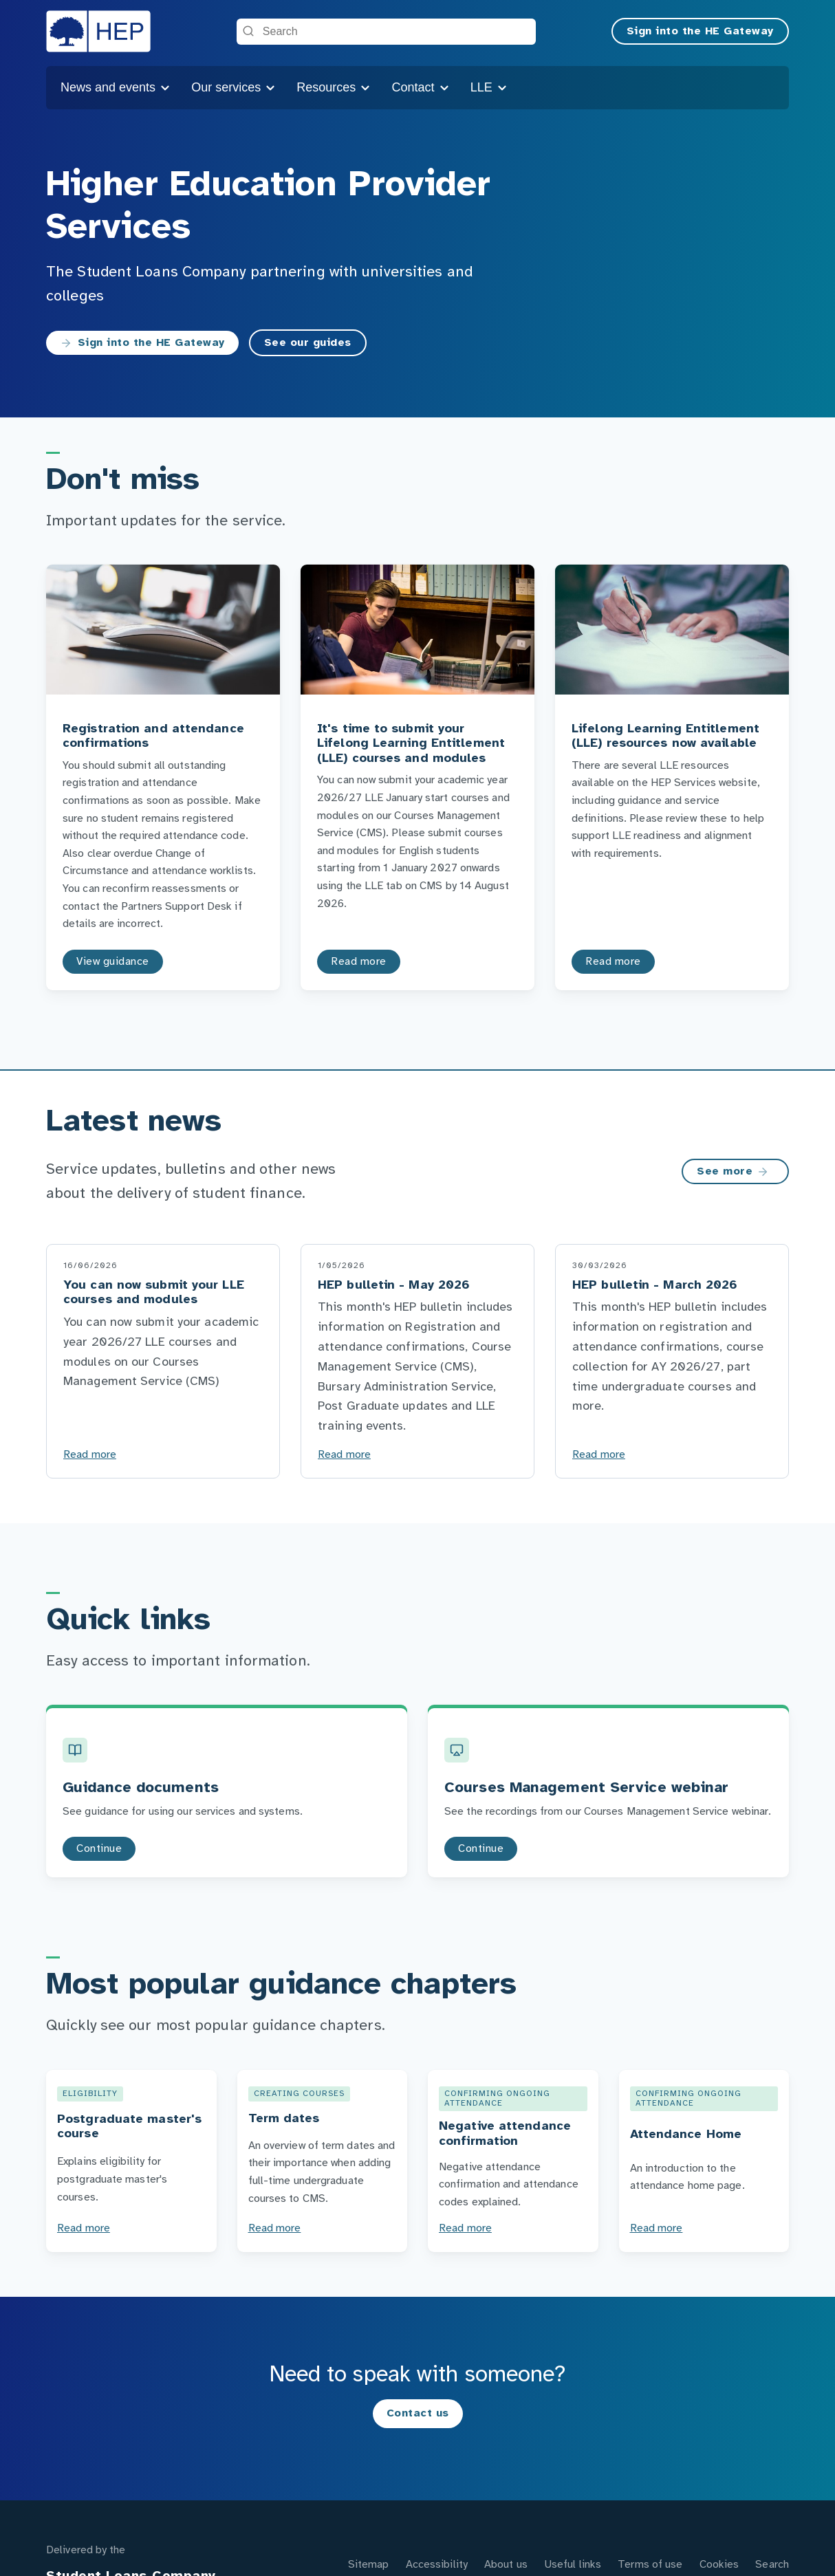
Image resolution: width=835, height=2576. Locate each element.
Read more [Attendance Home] (656, 2228)
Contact (420, 87)
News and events (116, 87)
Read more (89, 1455)
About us (506, 2564)
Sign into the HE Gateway (700, 31)
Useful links (572, 2564)
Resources (333, 87)
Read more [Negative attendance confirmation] (465, 2228)
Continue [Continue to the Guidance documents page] (99, 1849)
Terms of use (650, 2564)
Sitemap (368, 2564)
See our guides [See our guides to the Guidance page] (307, 343)
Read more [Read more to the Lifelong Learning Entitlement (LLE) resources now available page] (613, 962)
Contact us (418, 2413)
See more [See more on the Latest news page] (733, 1172)
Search (772, 2564)
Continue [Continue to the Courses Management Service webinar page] (480, 1849)
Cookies (719, 2564)
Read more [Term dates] (274, 2228)
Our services (233, 87)
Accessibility (437, 2564)
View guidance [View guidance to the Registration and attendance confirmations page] (112, 962)
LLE (489, 87)
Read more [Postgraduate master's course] (83, 2228)
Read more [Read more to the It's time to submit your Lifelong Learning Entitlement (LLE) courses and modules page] (359, 962)
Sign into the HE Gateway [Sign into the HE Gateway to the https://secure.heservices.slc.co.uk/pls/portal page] (142, 343)
